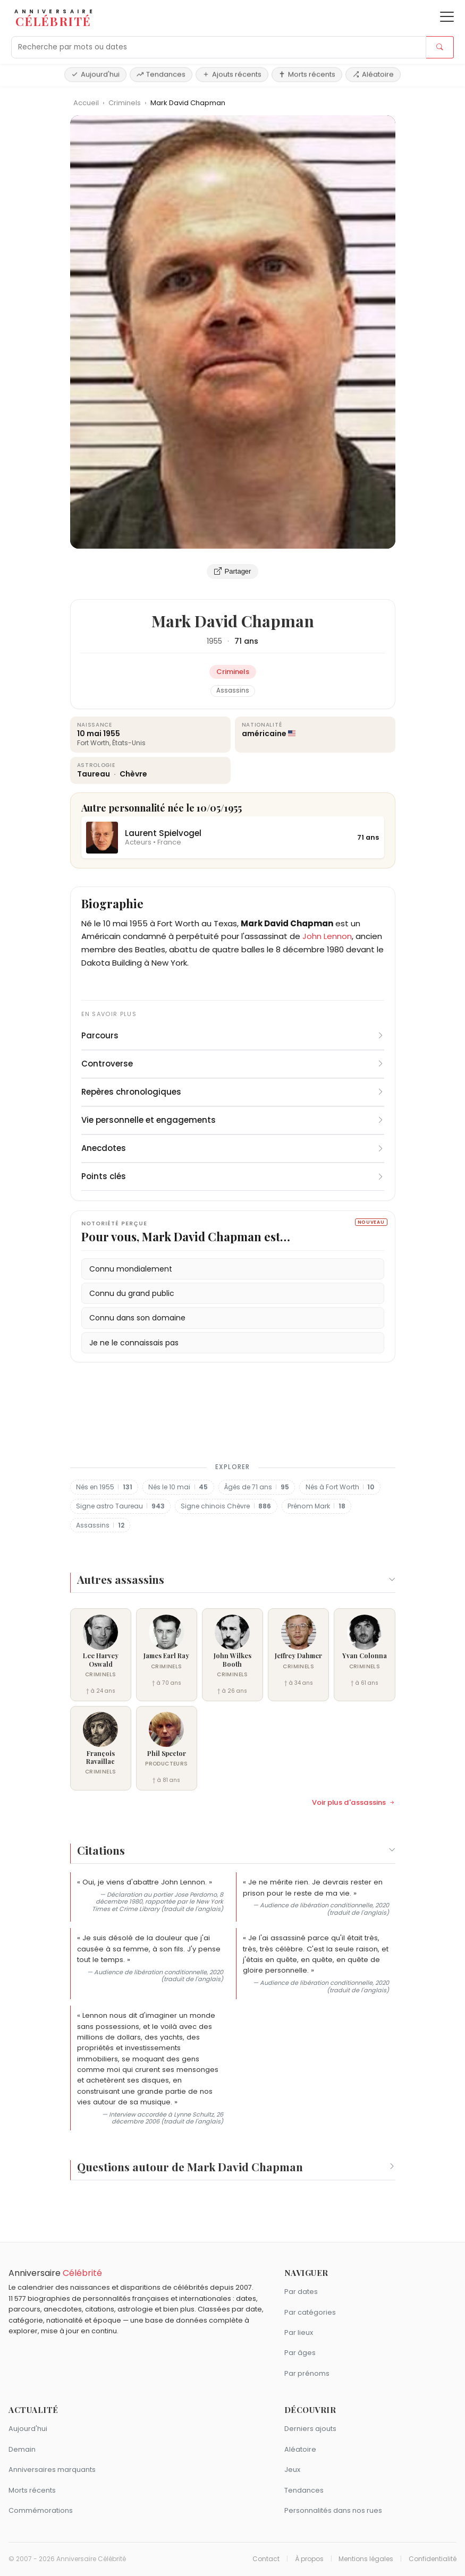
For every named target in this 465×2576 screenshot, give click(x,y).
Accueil (86, 103)
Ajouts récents (231, 74)
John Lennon (327, 936)
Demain (22, 2449)
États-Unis (129, 742)
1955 (214, 641)
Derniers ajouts (310, 2428)
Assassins (232, 690)
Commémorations (41, 2510)
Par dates (301, 2291)
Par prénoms (306, 2373)
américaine (264, 733)
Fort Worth (93, 742)
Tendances (161, 74)
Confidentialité (432, 2559)
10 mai (89, 733)
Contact (266, 2559)
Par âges (300, 2352)
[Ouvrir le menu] (447, 17)
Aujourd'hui (95, 74)
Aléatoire (373, 74)
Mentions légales (366, 2559)
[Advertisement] (232, 1410)
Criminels (125, 103)
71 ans (246, 641)
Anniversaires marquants (52, 2469)
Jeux (292, 2469)
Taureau (94, 774)
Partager (232, 571)
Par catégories (310, 2312)
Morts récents (306, 74)
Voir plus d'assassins (353, 1802)
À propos (309, 2559)
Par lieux (298, 2332)
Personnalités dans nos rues (333, 2510)
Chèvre (133, 774)
